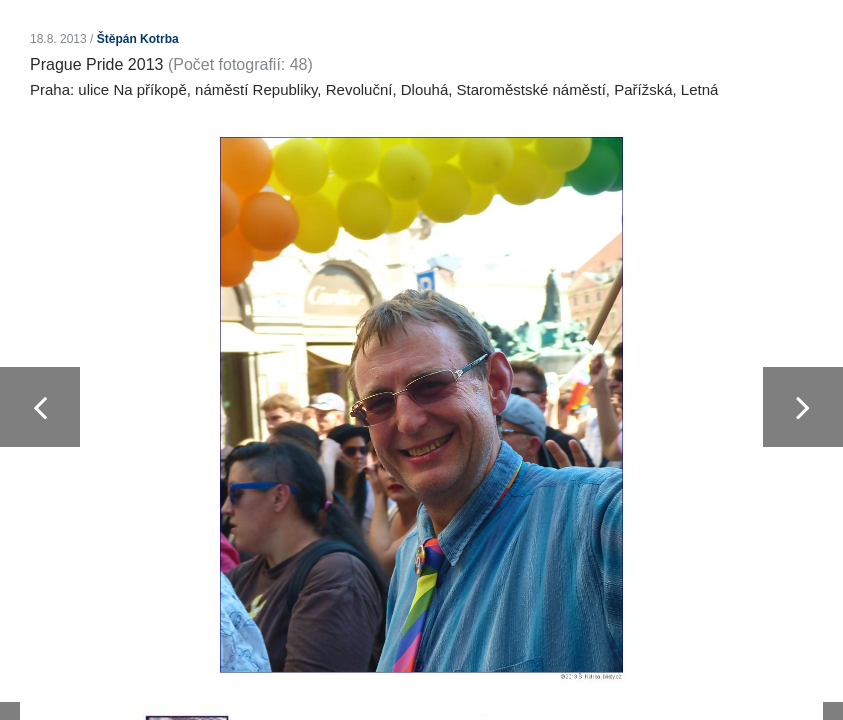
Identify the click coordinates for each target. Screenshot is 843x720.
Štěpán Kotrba (138, 39)
